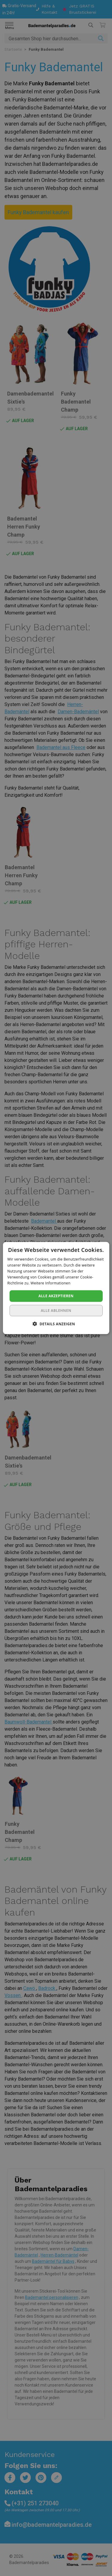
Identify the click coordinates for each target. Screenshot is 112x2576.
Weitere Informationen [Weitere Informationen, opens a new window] (50, 1282)
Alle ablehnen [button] (56, 1310)
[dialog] (56, 1288)
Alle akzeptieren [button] (56, 1295)
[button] (56, 1323)
